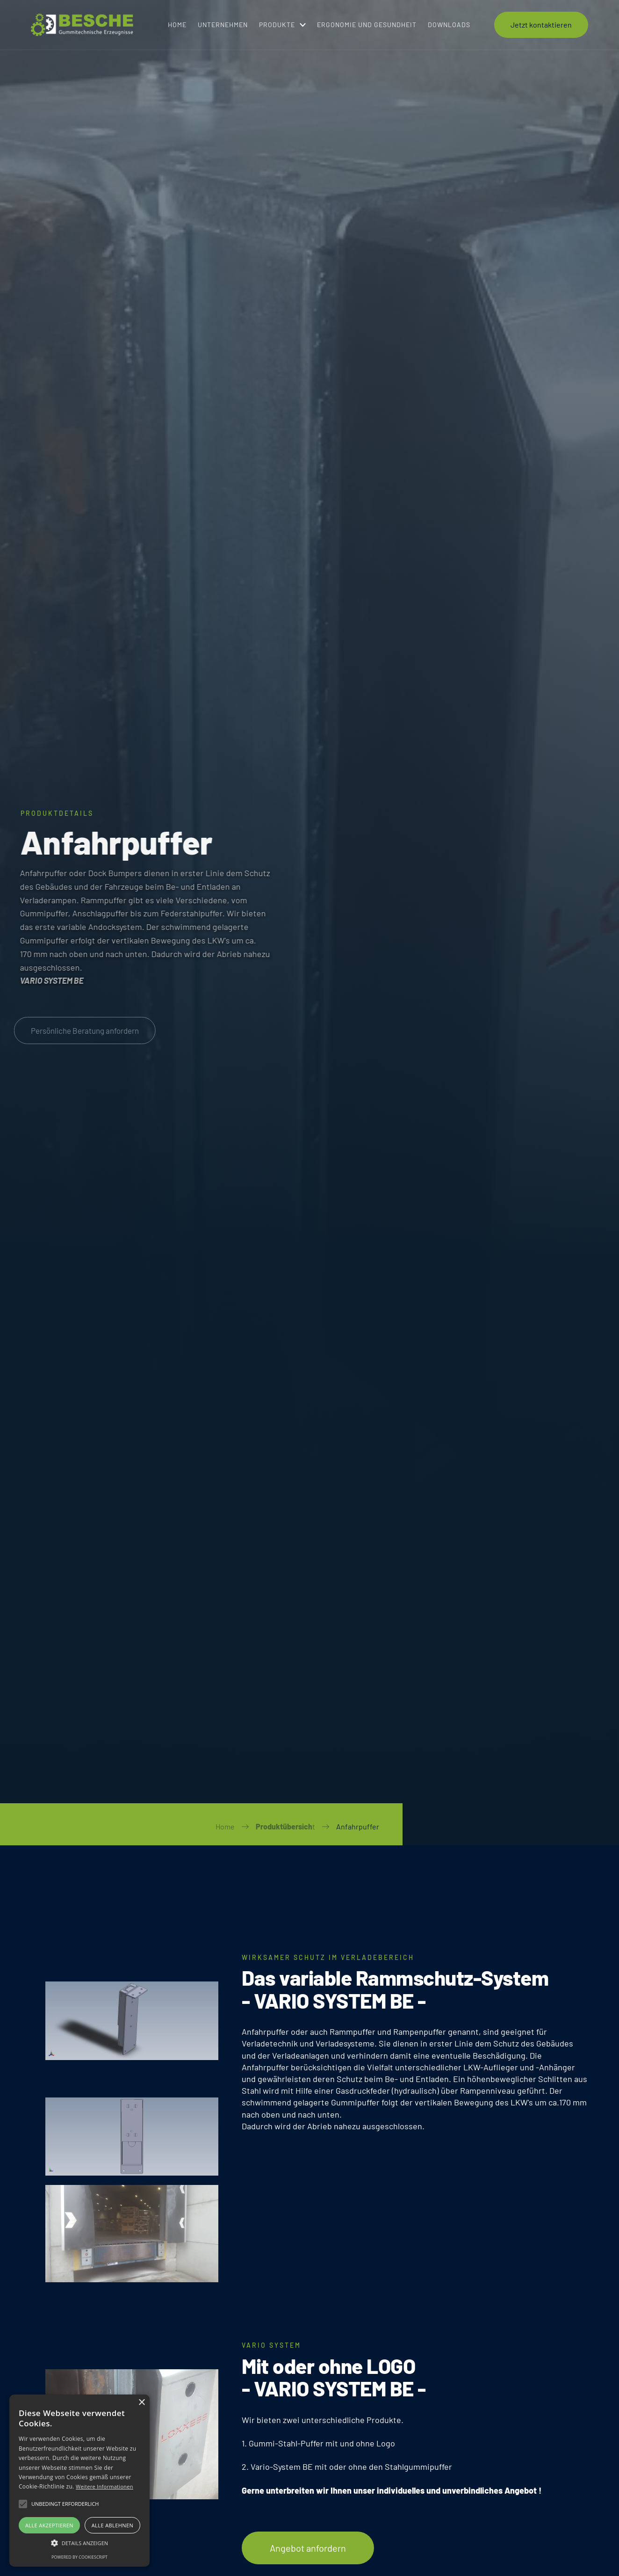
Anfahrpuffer (357, 1826)
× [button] (141, 2402)
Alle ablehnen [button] (112, 2525)
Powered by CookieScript (79, 2557)
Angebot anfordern (308, 2548)
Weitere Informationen (104, 2486)
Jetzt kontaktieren (541, 22)
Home (225, 1826)
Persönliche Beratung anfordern (80, 1030)
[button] (282, 22)
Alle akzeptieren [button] (49, 2525)
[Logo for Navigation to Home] (86, 22)
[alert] (79, 2481)
